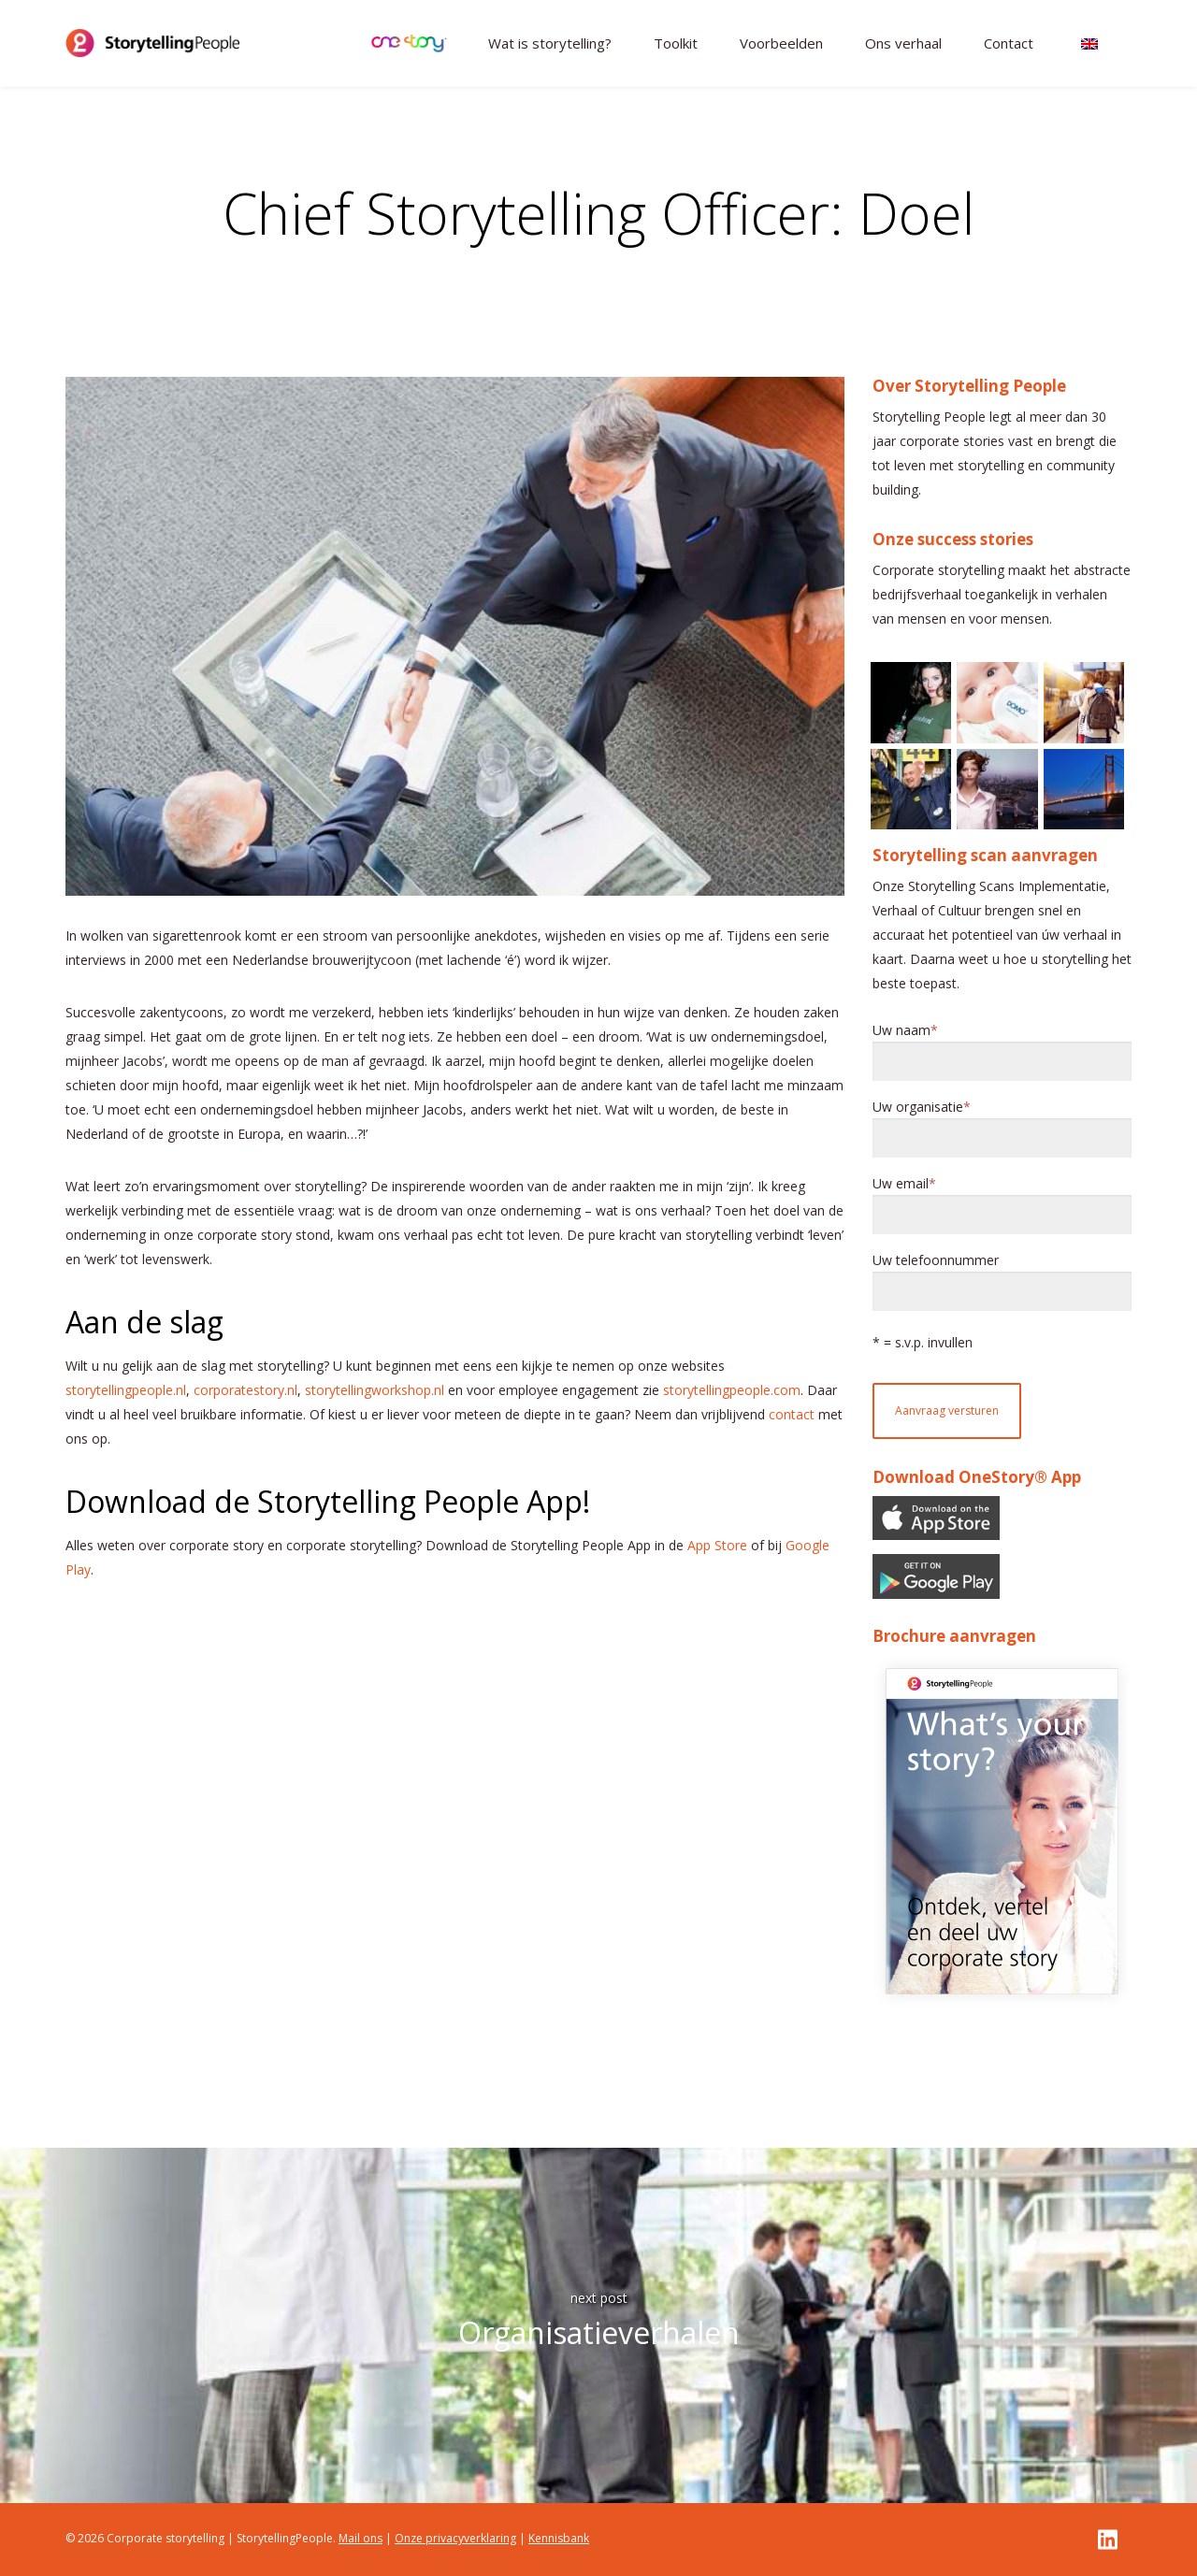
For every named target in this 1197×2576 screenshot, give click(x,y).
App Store (717, 1545)
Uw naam (901, 1030)
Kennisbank (558, 2538)
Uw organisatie (918, 1107)
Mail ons (360, 2538)
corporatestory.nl (245, 1390)
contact (792, 1414)
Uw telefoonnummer (936, 1260)
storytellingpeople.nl (125, 1390)
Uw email (901, 1183)
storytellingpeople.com (731, 1390)
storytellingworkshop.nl (374, 1390)
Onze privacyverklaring (455, 2538)
